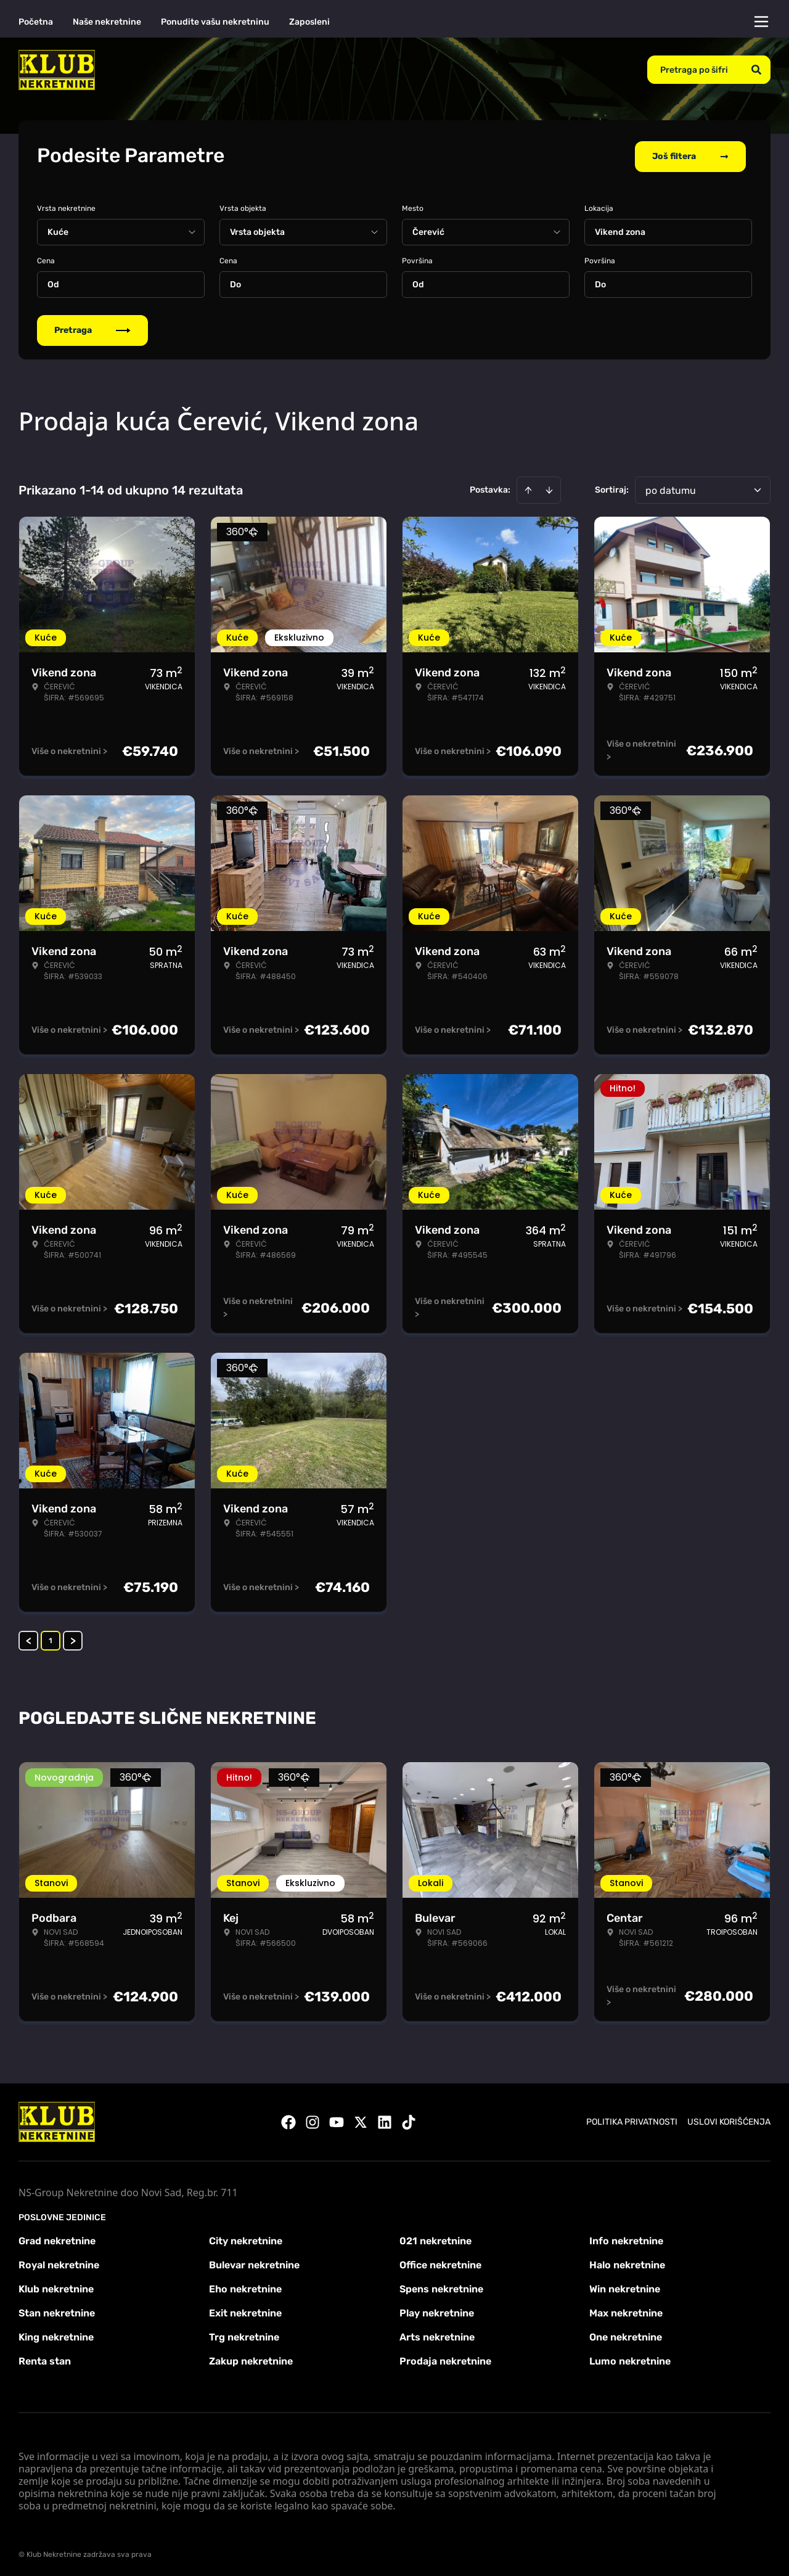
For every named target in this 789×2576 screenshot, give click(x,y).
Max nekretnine (626, 2310)
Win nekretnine (624, 2286)
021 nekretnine (435, 2238)
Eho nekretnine (245, 2286)
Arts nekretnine (437, 2334)
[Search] (756, 69)
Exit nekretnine (245, 2310)
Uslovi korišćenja (729, 2119)
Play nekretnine (436, 2310)
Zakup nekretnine (251, 2359)
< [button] (28, 1638)
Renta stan (44, 2359)
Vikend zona (620, 229)
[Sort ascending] (528, 488)
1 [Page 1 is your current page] (50, 1638)
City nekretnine (245, 2238)
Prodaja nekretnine (445, 2359)
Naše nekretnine (107, 22)
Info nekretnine (626, 2238)
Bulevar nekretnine (254, 2262)
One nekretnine (625, 2334)
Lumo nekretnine (630, 2359)
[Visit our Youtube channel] (336, 2119)
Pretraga (92, 327)
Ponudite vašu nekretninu (215, 22)
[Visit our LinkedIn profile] (384, 2119)
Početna (35, 22)
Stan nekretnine (56, 2310)
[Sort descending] (549, 488)
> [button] (73, 1638)
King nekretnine (56, 2334)
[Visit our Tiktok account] (408, 2119)
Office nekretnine (440, 2262)
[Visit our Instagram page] (312, 2119)
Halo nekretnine (627, 2262)
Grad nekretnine (57, 2238)
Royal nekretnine (58, 2262)
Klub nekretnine (56, 2286)
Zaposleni (309, 22)
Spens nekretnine (441, 2286)
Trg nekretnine (244, 2334)
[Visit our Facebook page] (288, 2119)
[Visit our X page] (360, 2119)
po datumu (670, 488)
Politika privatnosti (631, 2119)
